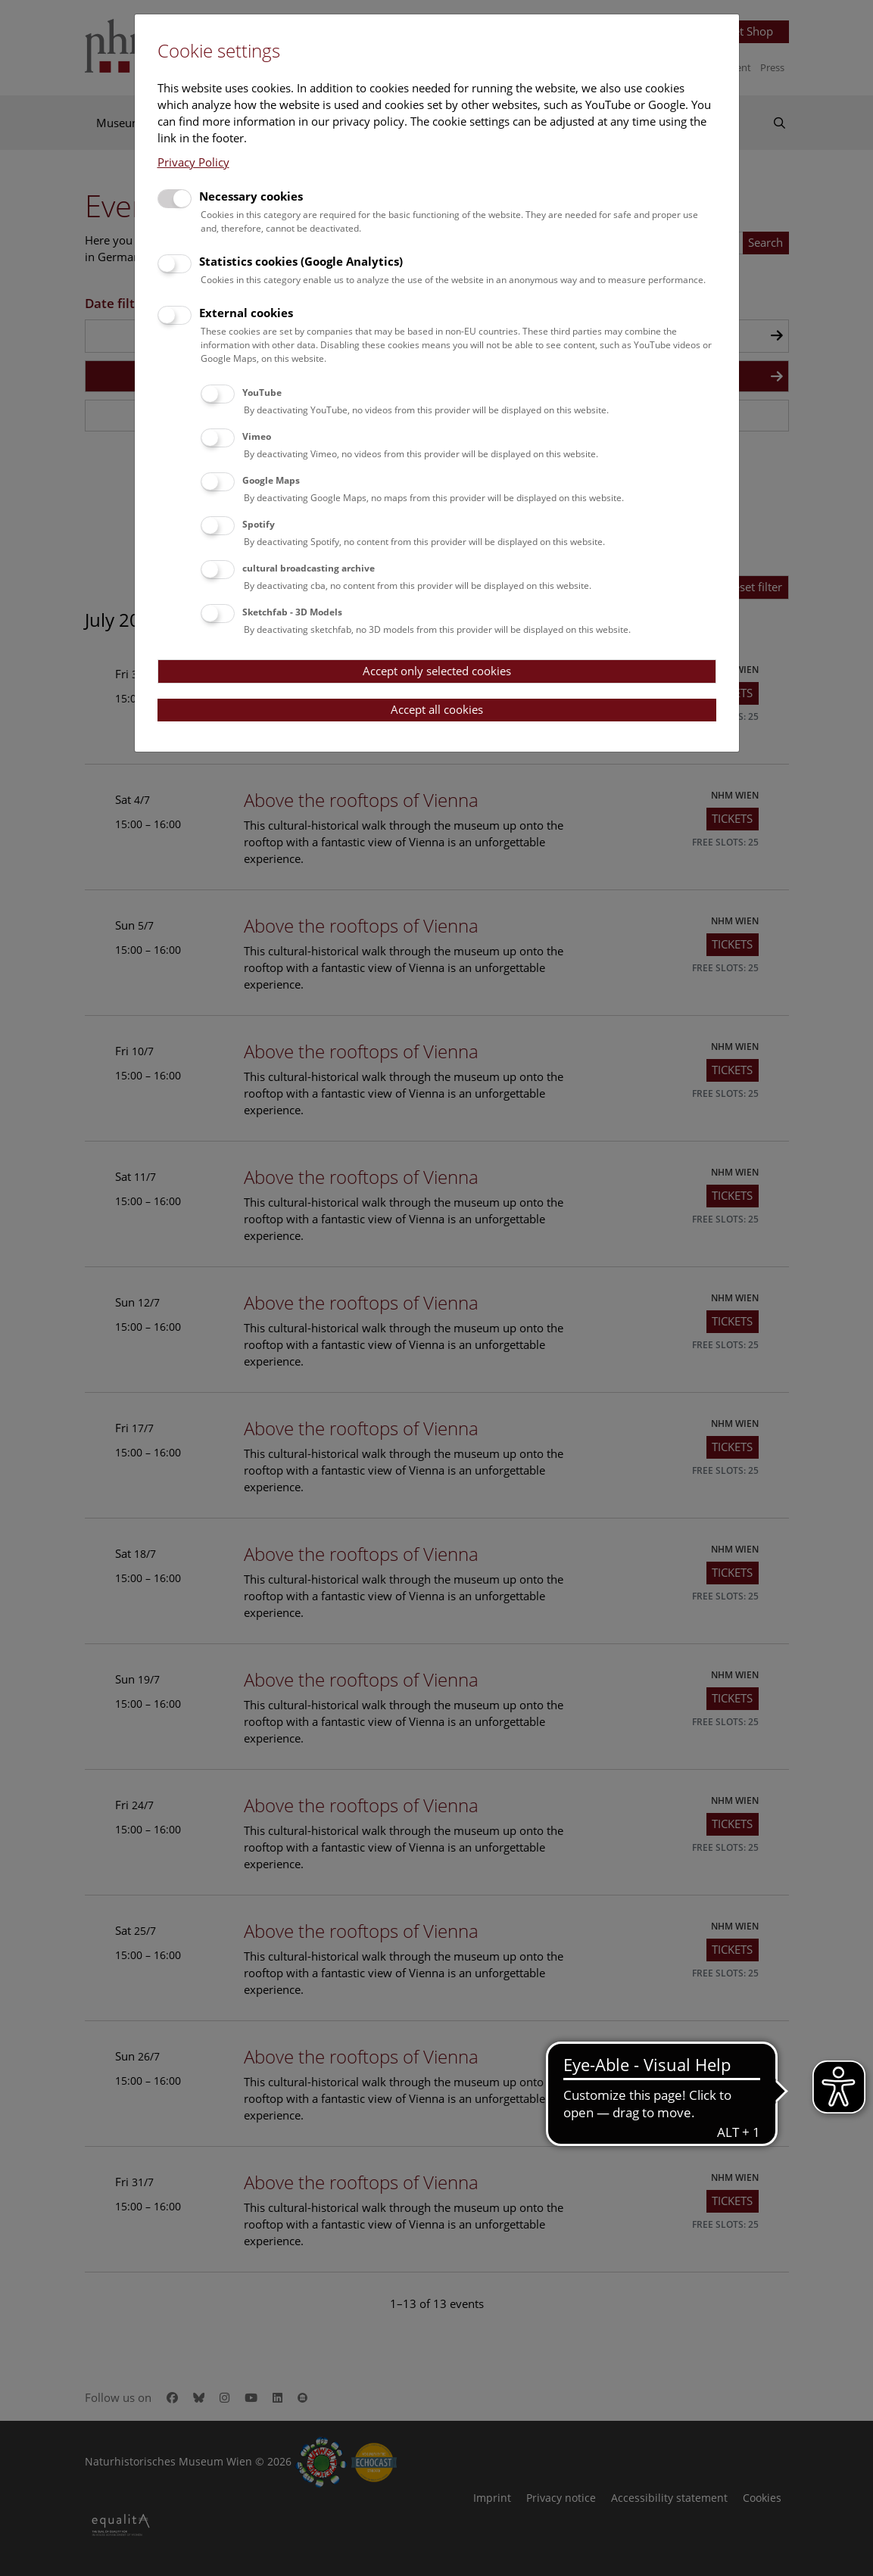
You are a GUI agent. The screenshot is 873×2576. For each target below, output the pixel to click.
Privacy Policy (193, 162)
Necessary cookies (251, 196)
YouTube (262, 392)
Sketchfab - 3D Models (292, 612)
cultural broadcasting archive (308, 568)
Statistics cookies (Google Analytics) (301, 261)
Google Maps (271, 480)
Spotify (258, 524)
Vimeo (256, 436)
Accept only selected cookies (437, 670)
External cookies (246, 312)
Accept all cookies (437, 709)
